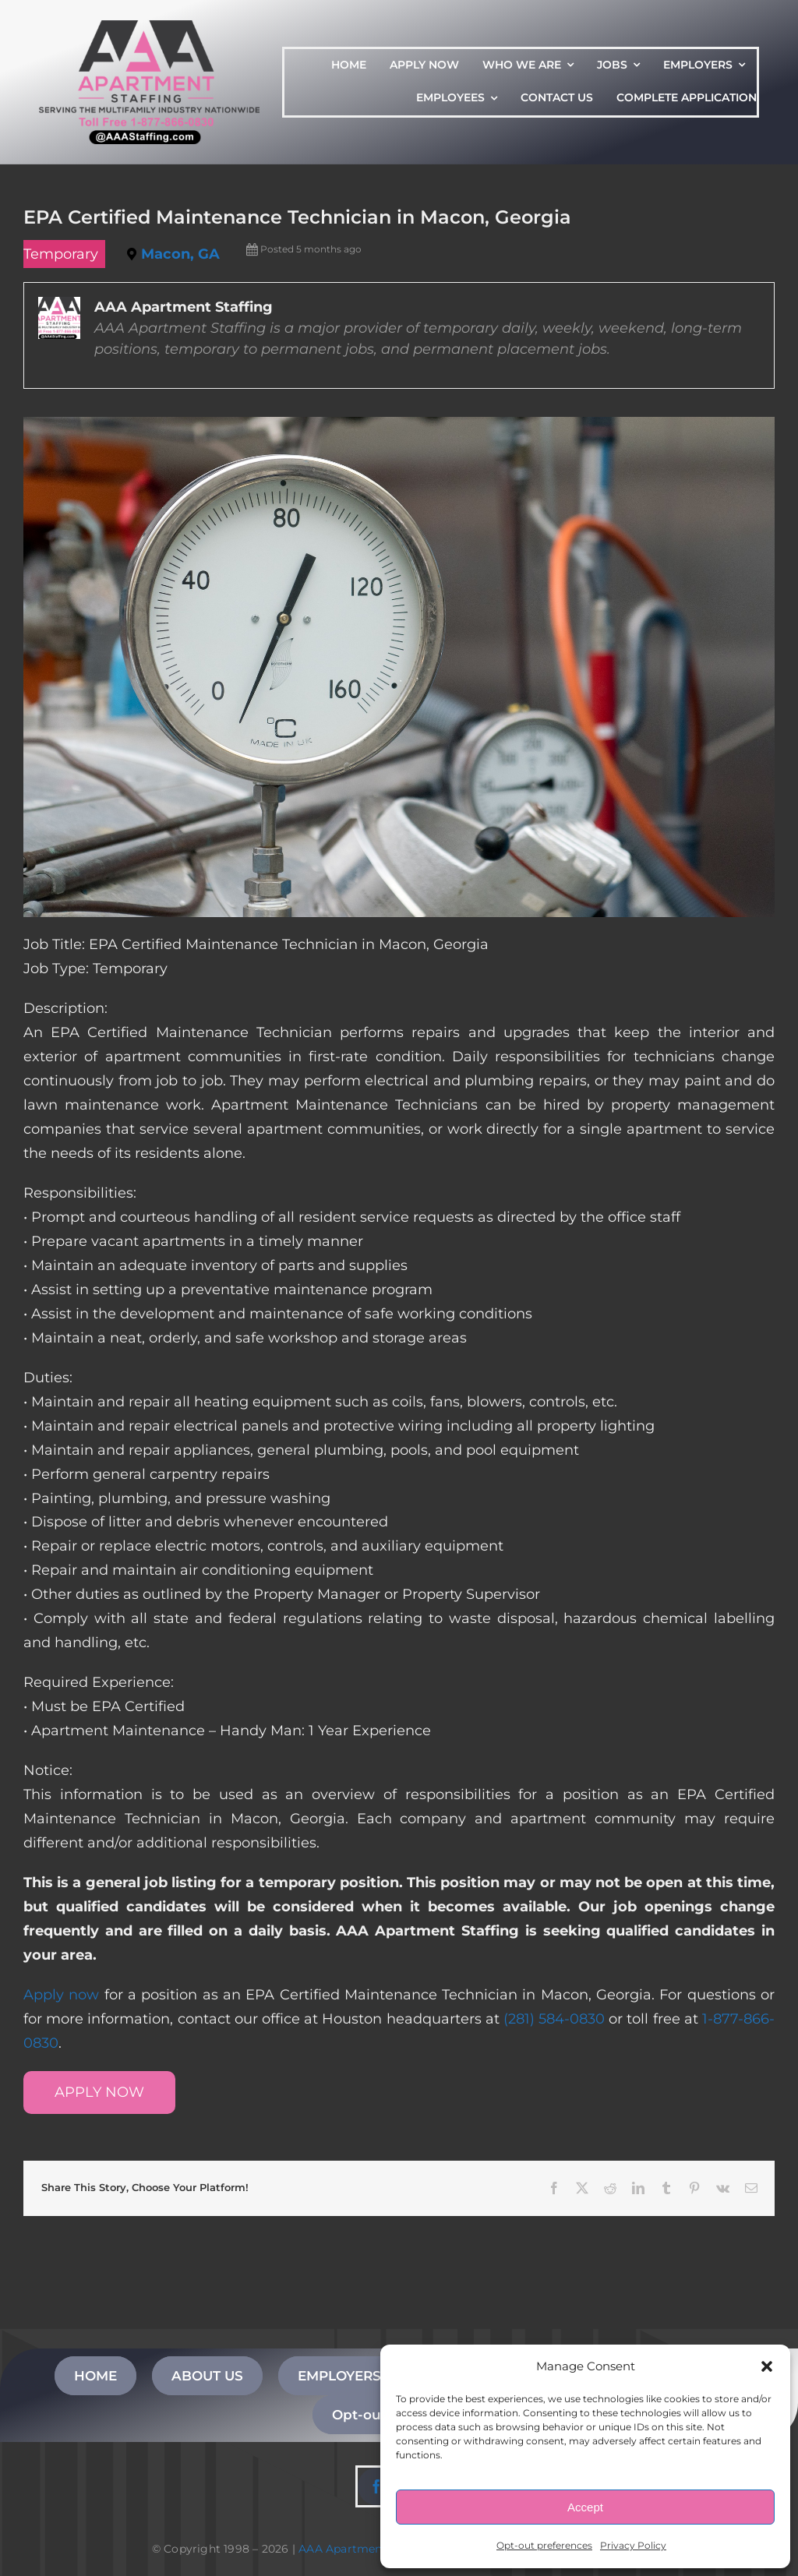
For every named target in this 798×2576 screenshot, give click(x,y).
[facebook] (376, 2486)
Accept (585, 2507)
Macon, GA (180, 254)
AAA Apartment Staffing (367, 2549)
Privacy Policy (633, 2545)
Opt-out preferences (544, 2545)
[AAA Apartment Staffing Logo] (149, 27)
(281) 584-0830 (554, 2018)
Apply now (61, 1994)
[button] (767, 2366)
